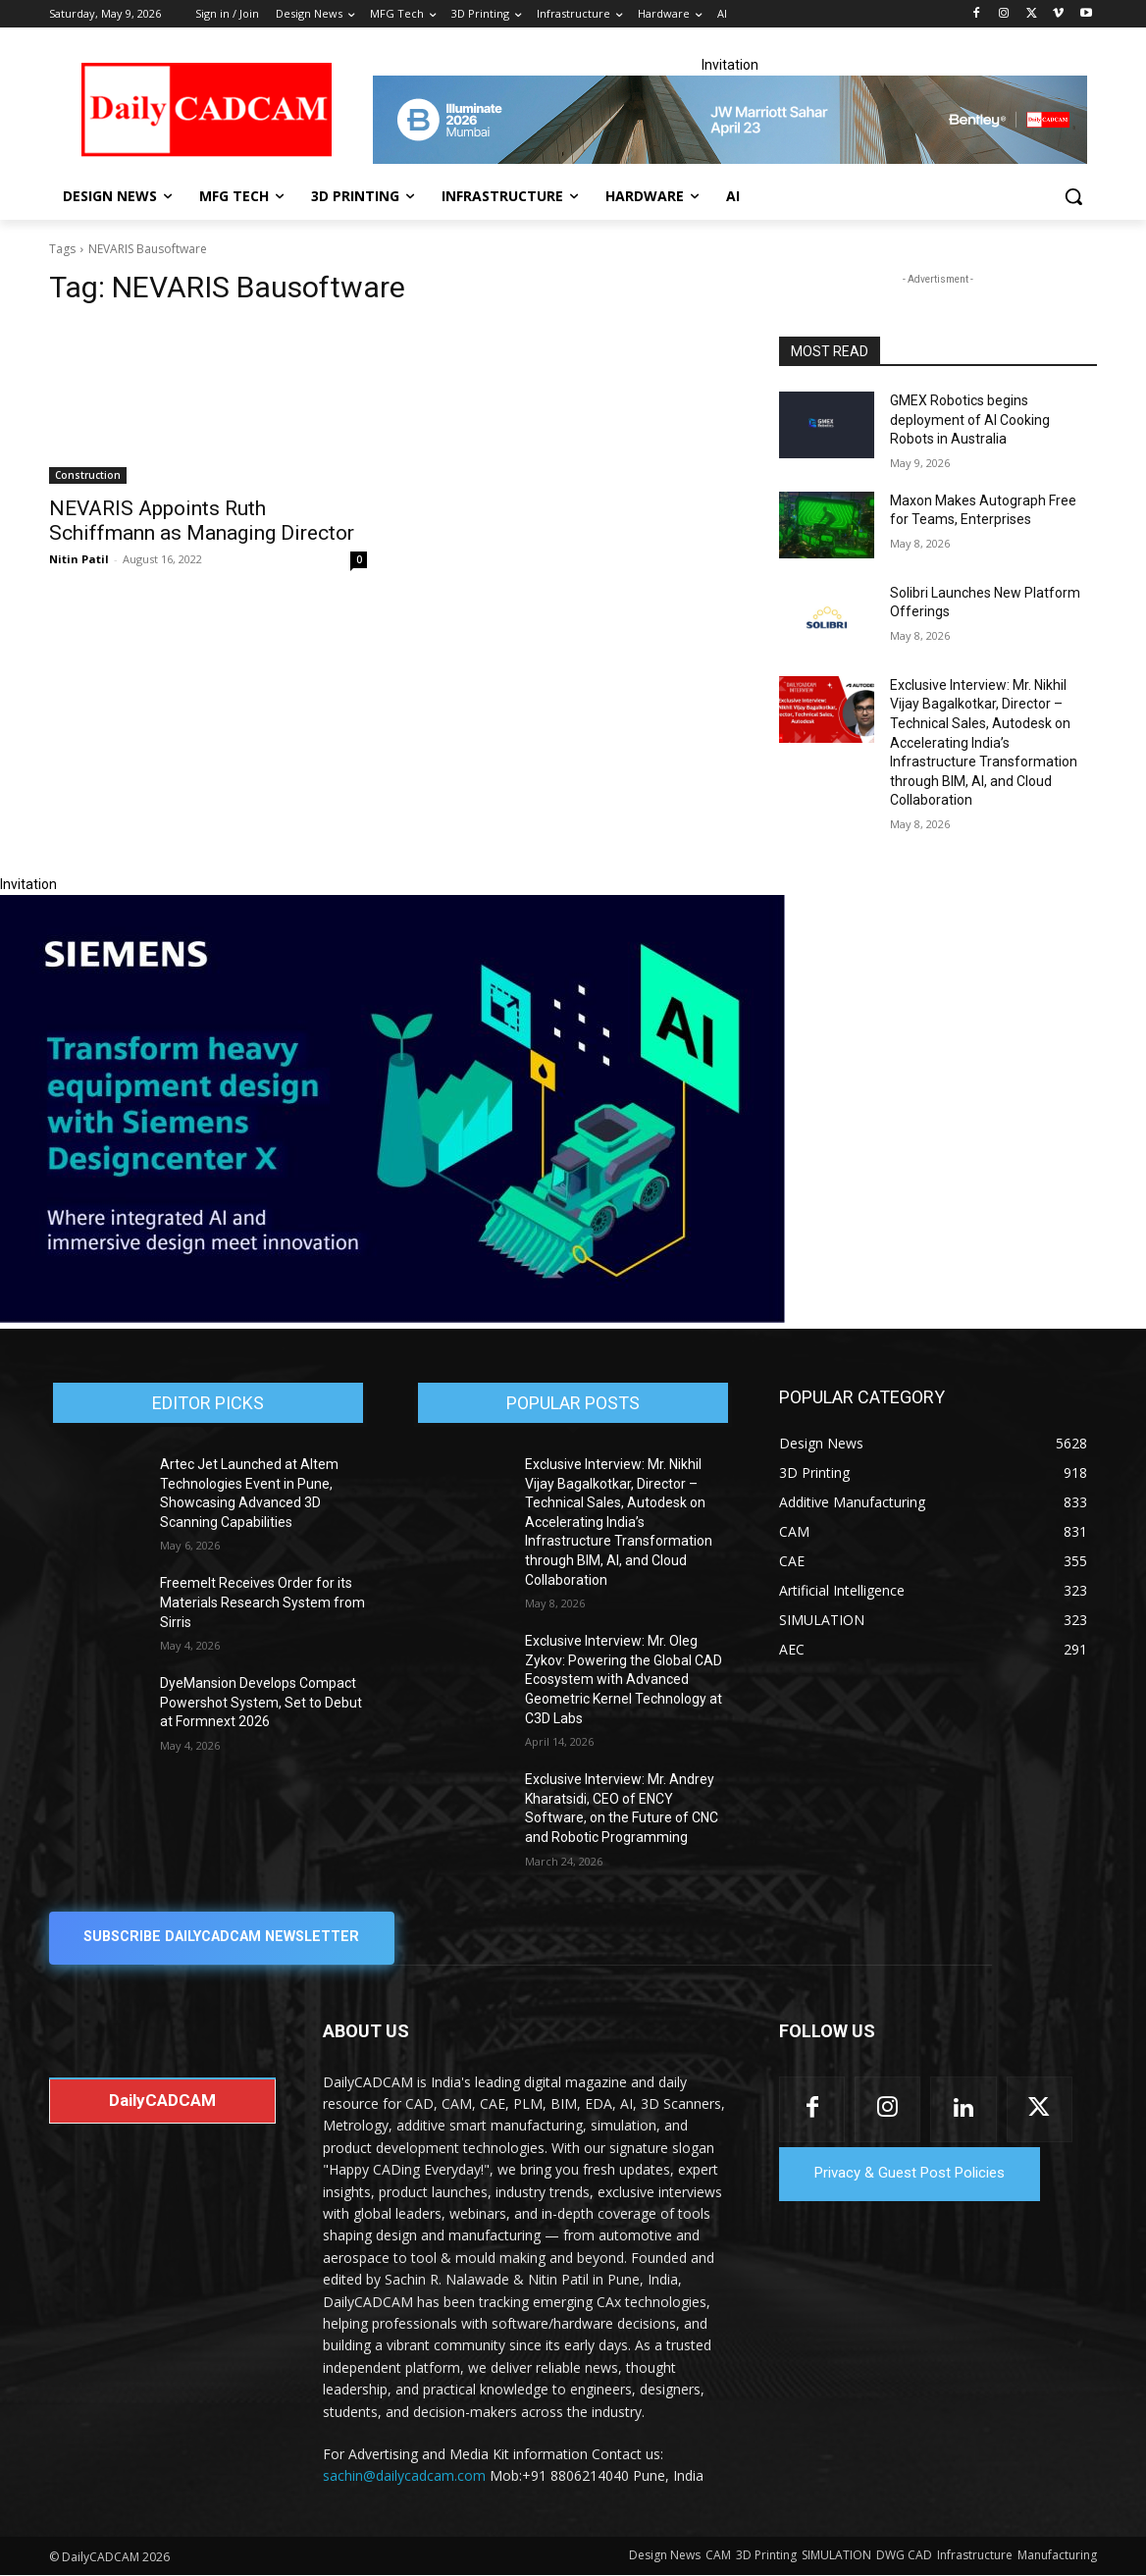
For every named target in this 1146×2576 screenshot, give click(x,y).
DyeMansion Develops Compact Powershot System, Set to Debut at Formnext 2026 (261, 1702)
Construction (88, 475)
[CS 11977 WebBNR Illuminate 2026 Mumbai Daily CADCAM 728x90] (730, 120)
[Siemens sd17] (392, 1318)
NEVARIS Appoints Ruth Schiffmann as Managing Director (201, 521)
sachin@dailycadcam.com (404, 2476)
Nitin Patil (79, 559)
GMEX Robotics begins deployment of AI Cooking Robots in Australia (970, 420)
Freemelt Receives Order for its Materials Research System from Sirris (262, 1602)
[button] (1073, 196)
